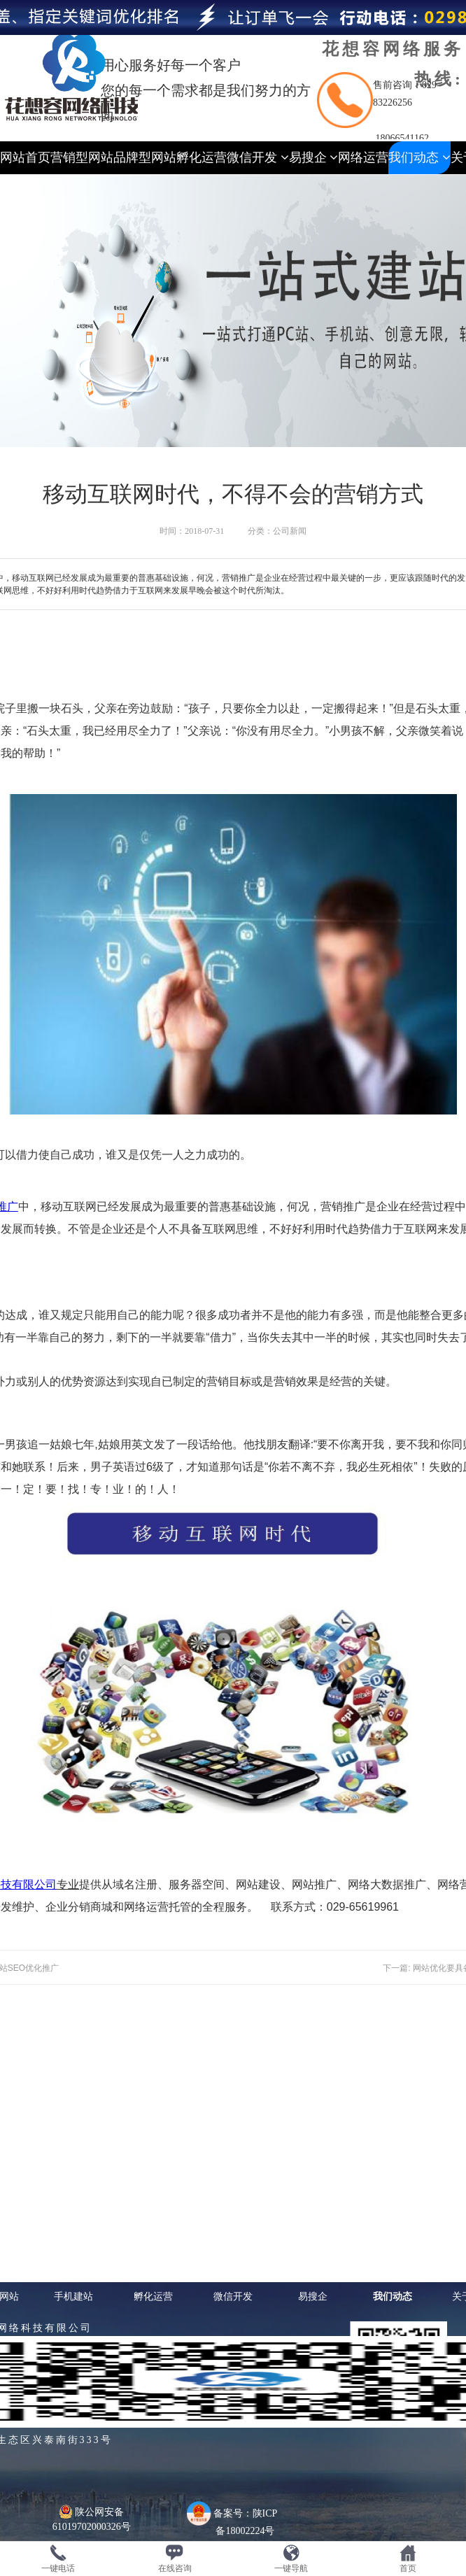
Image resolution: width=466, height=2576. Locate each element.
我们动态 (419, 157)
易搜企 (314, 157)
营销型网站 (81, 157)
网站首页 (25, 157)
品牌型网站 (144, 157)
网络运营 (363, 157)
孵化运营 (201, 157)
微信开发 (258, 157)
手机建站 (73, 2296)
